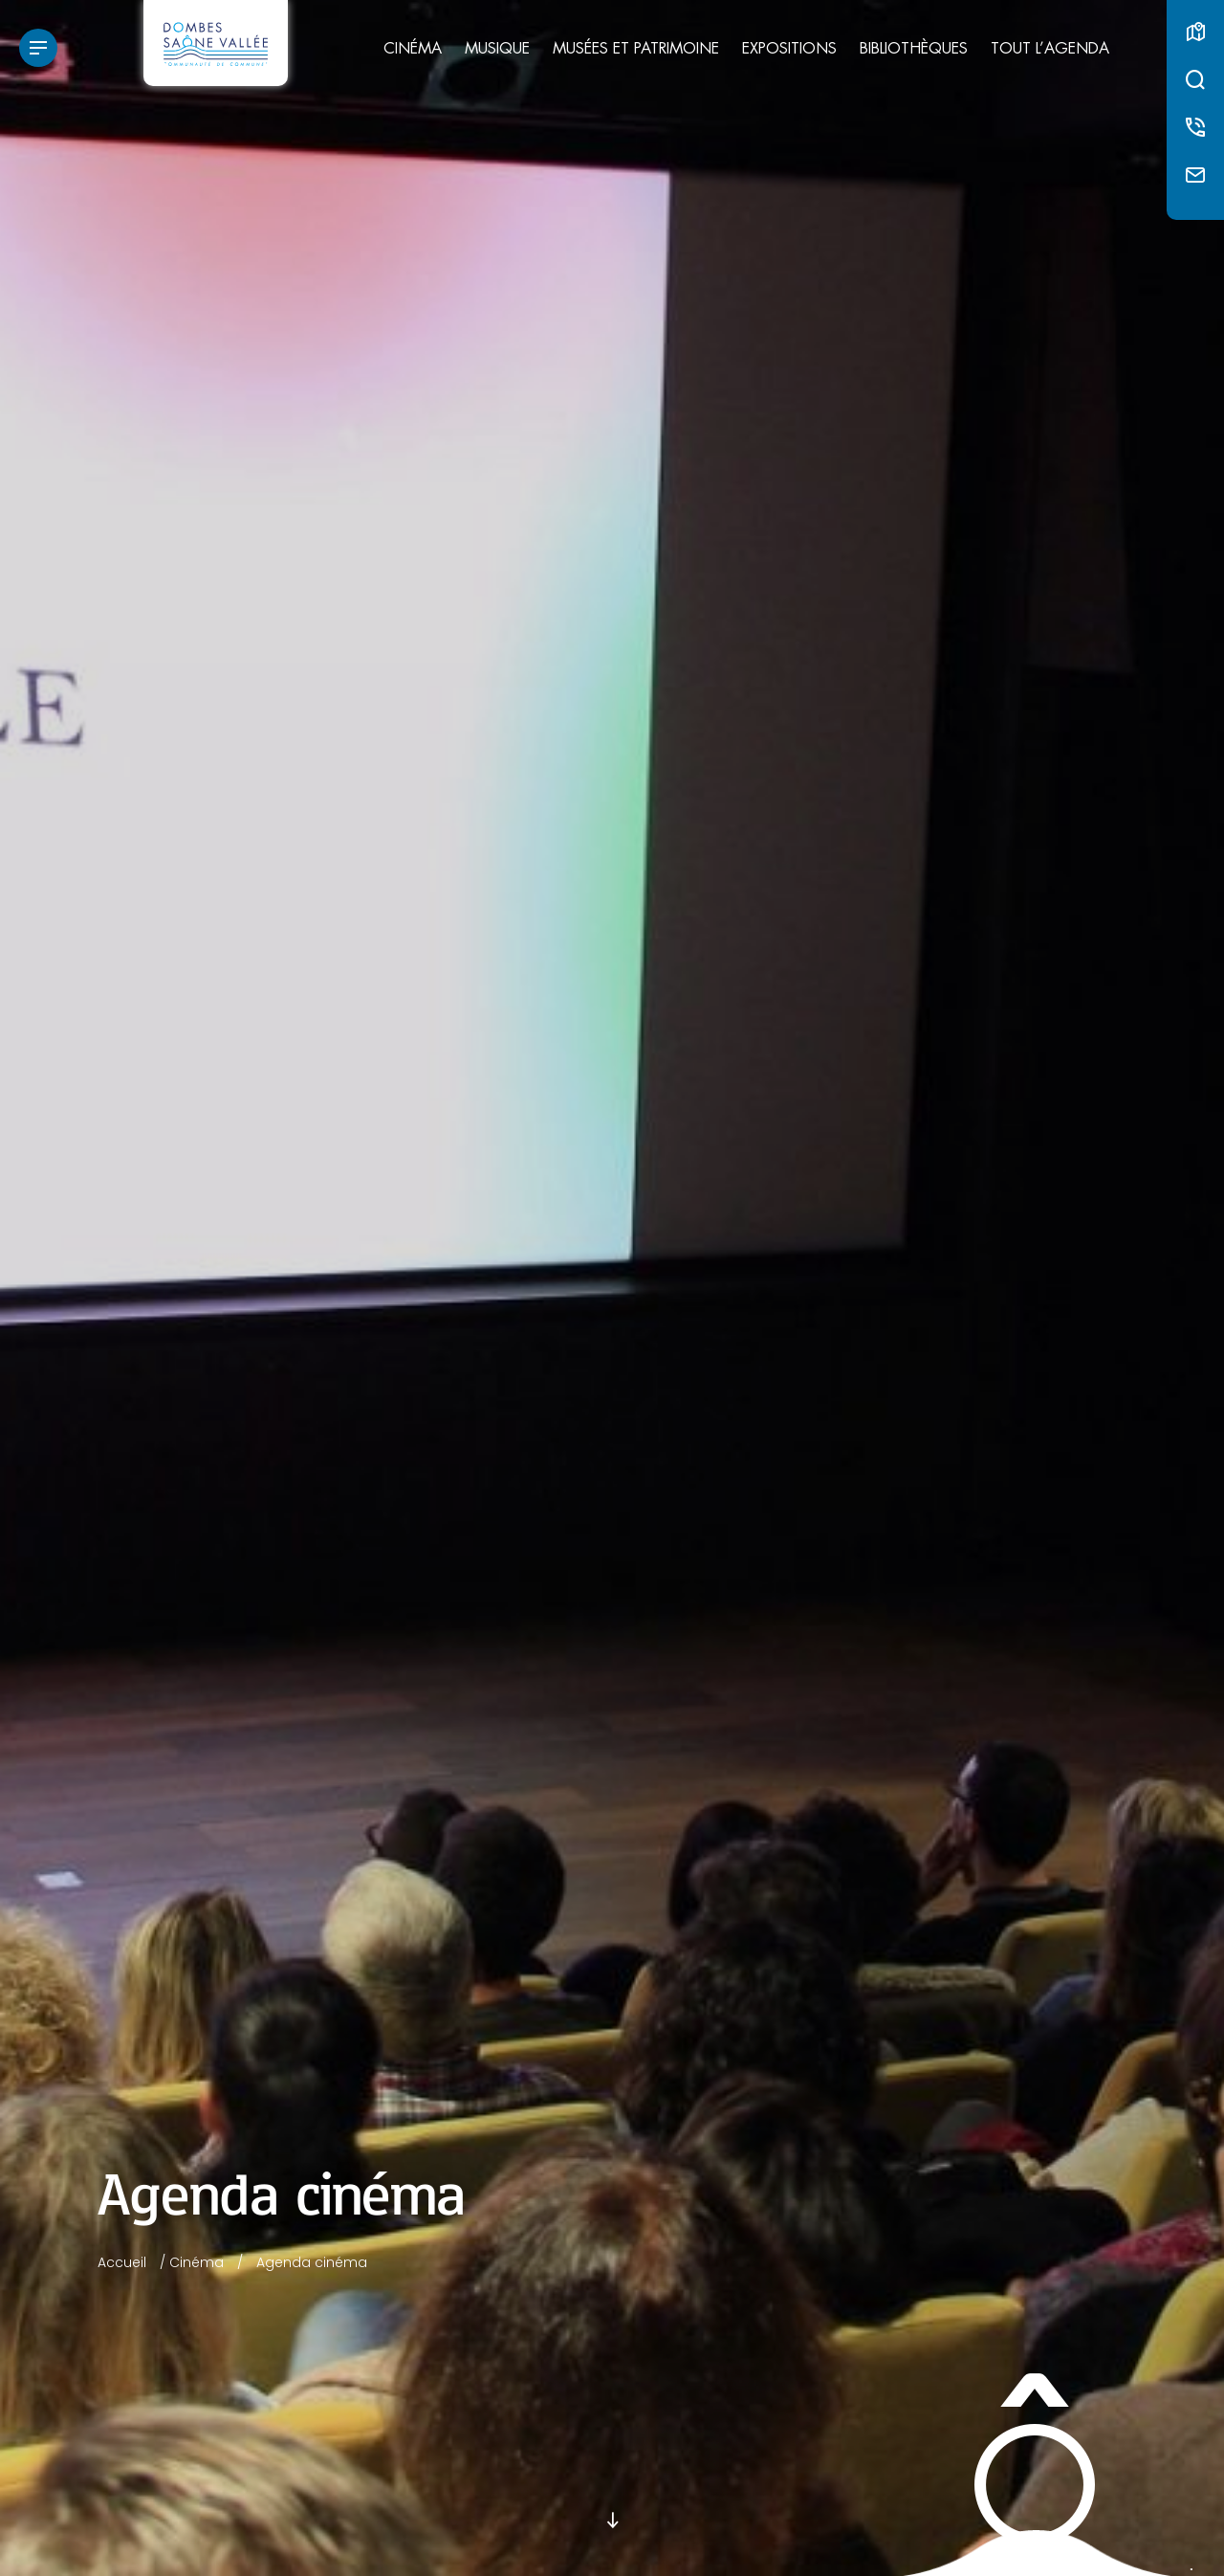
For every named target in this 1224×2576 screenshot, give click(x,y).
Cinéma (412, 49)
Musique (497, 49)
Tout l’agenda (1050, 49)
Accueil (122, 2262)
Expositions (789, 49)
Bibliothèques (914, 49)
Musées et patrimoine (636, 49)
